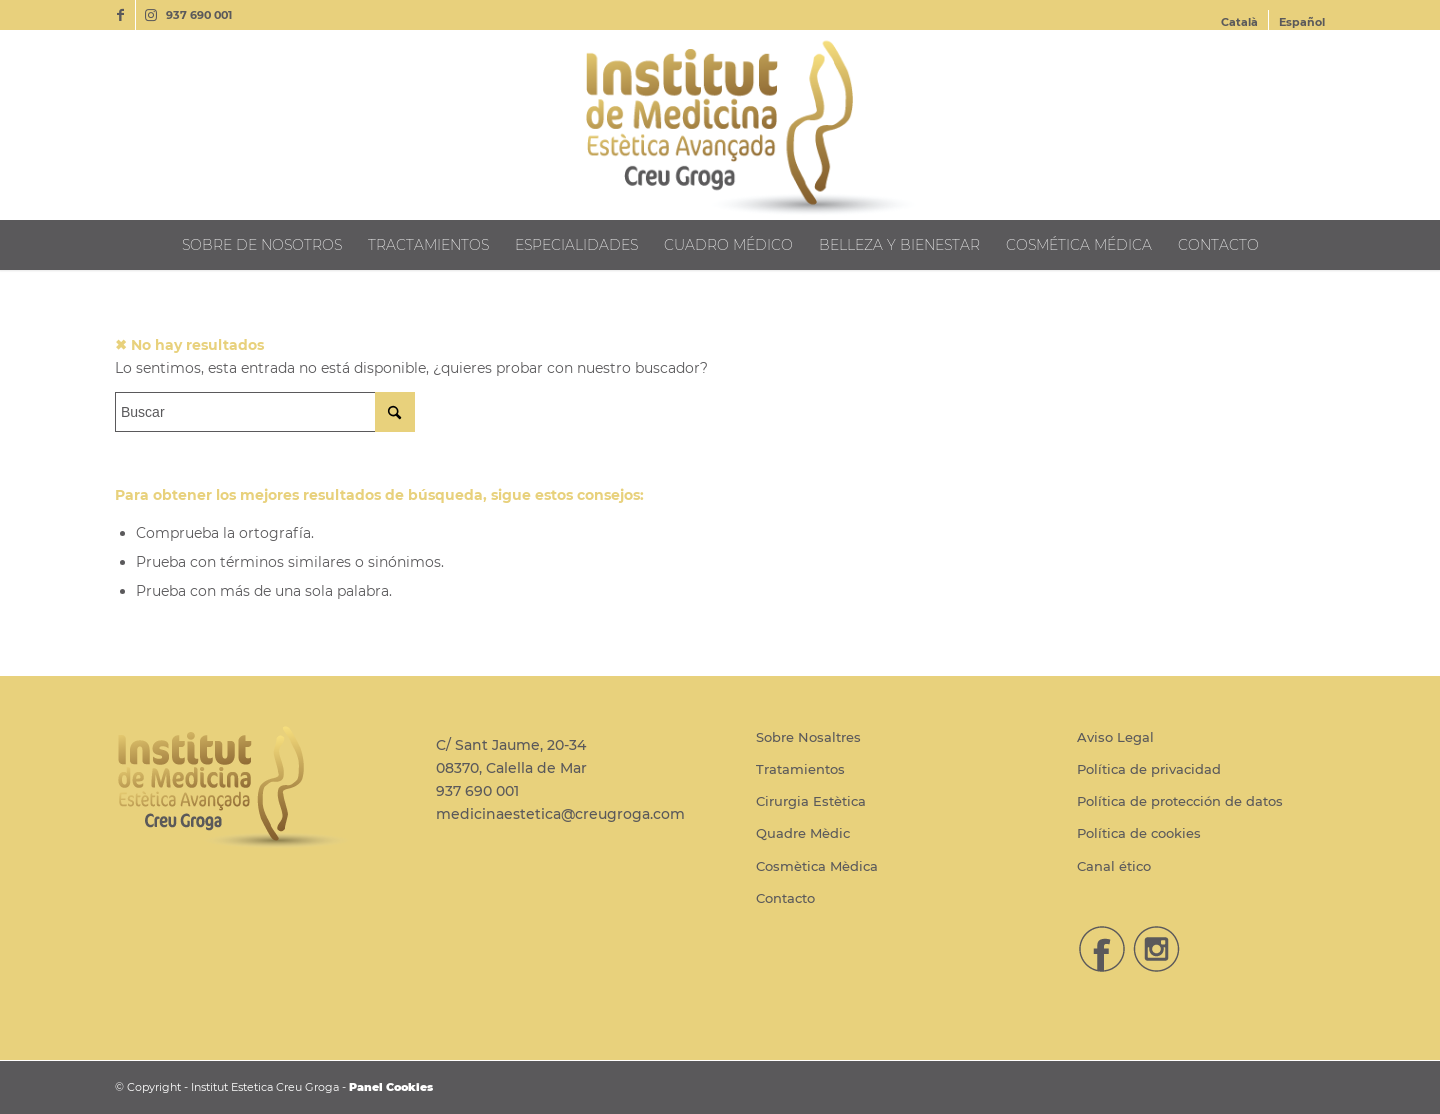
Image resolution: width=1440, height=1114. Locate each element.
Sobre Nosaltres (808, 737)
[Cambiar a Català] (1239, 22)
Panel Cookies (391, 1087)
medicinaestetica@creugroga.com (560, 814)
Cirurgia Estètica (811, 801)
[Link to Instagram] (151, 15)
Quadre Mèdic (803, 833)
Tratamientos (800, 769)
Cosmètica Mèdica (817, 866)
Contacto (785, 898)
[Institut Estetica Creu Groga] (720, 125)
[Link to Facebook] (120, 15)
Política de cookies (1139, 833)
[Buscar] (265, 412)
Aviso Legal (1115, 737)
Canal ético (1114, 866)
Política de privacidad (1149, 769)
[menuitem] (1240, 22)
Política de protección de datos (1180, 801)
